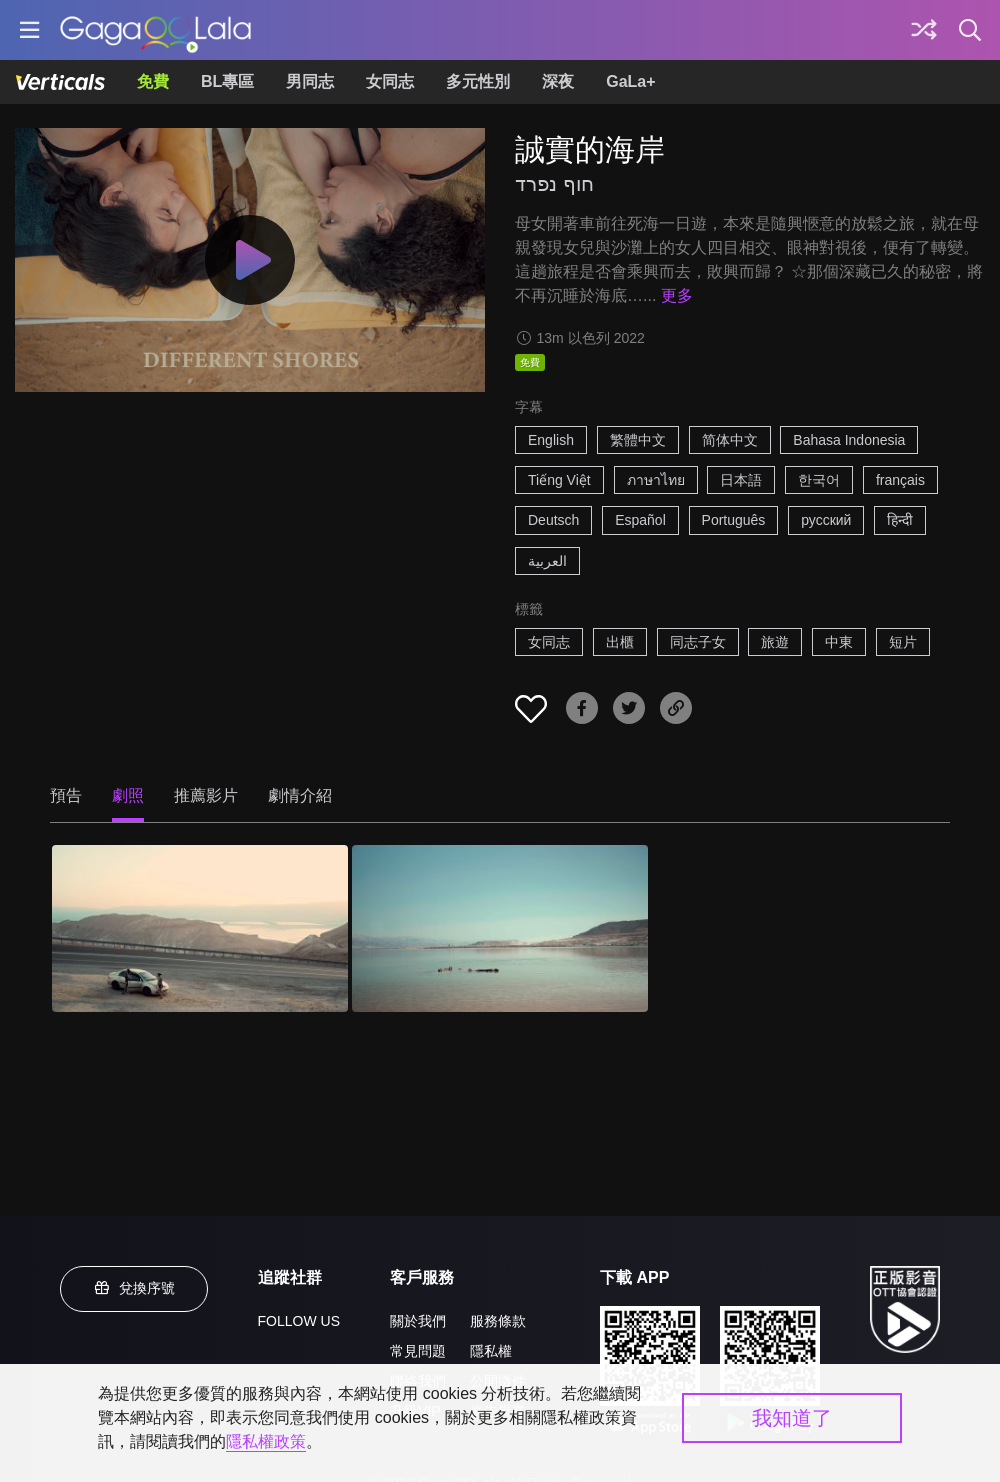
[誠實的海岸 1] (200, 928)
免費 (153, 81)
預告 (66, 795)
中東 (839, 642)
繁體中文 (638, 440)
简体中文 (730, 440)
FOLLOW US (299, 1321)
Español (640, 520)
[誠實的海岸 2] (500, 928)
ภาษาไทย (656, 480)
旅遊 (775, 642)
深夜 (558, 81)
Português (734, 520)
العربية (547, 561)
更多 (677, 295)
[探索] (924, 30)
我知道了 (792, 1418)
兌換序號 (134, 1288)
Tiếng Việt (559, 480)
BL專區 (227, 81)
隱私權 (491, 1351)
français (900, 480)
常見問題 (418, 1351)
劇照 (128, 795)
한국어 (819, 480)
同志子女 (698, 642)
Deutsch (553, 520)
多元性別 (478, 81)
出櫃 (620, 642)
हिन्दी (900, 520)
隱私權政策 (266, 1441)
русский (826, 520)
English (551, 440)
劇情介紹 (300, 795)
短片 (903, 642)
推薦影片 (206, 795)
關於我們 (418, 1321)
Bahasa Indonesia (849, 440)
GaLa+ (630, 81)
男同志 (310, 81)
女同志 (390, 81)
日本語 (741, 480)
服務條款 (498, 1321)
